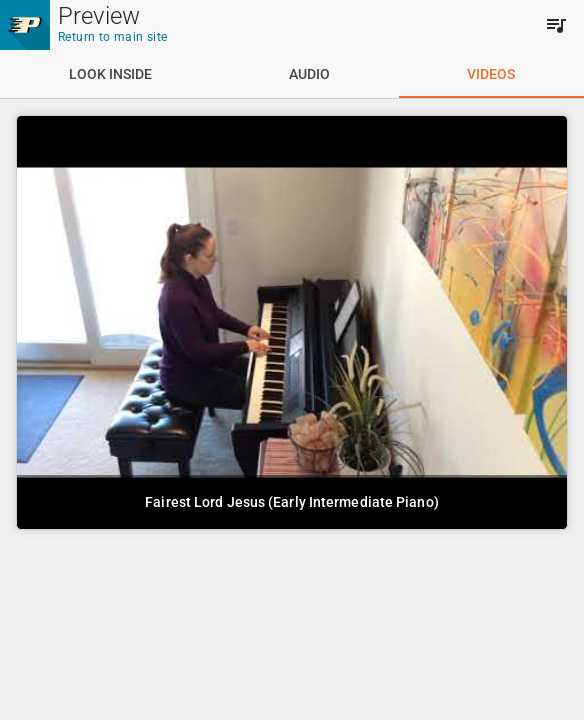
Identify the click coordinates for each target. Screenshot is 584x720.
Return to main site (113, 37)
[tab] (110, 74)
